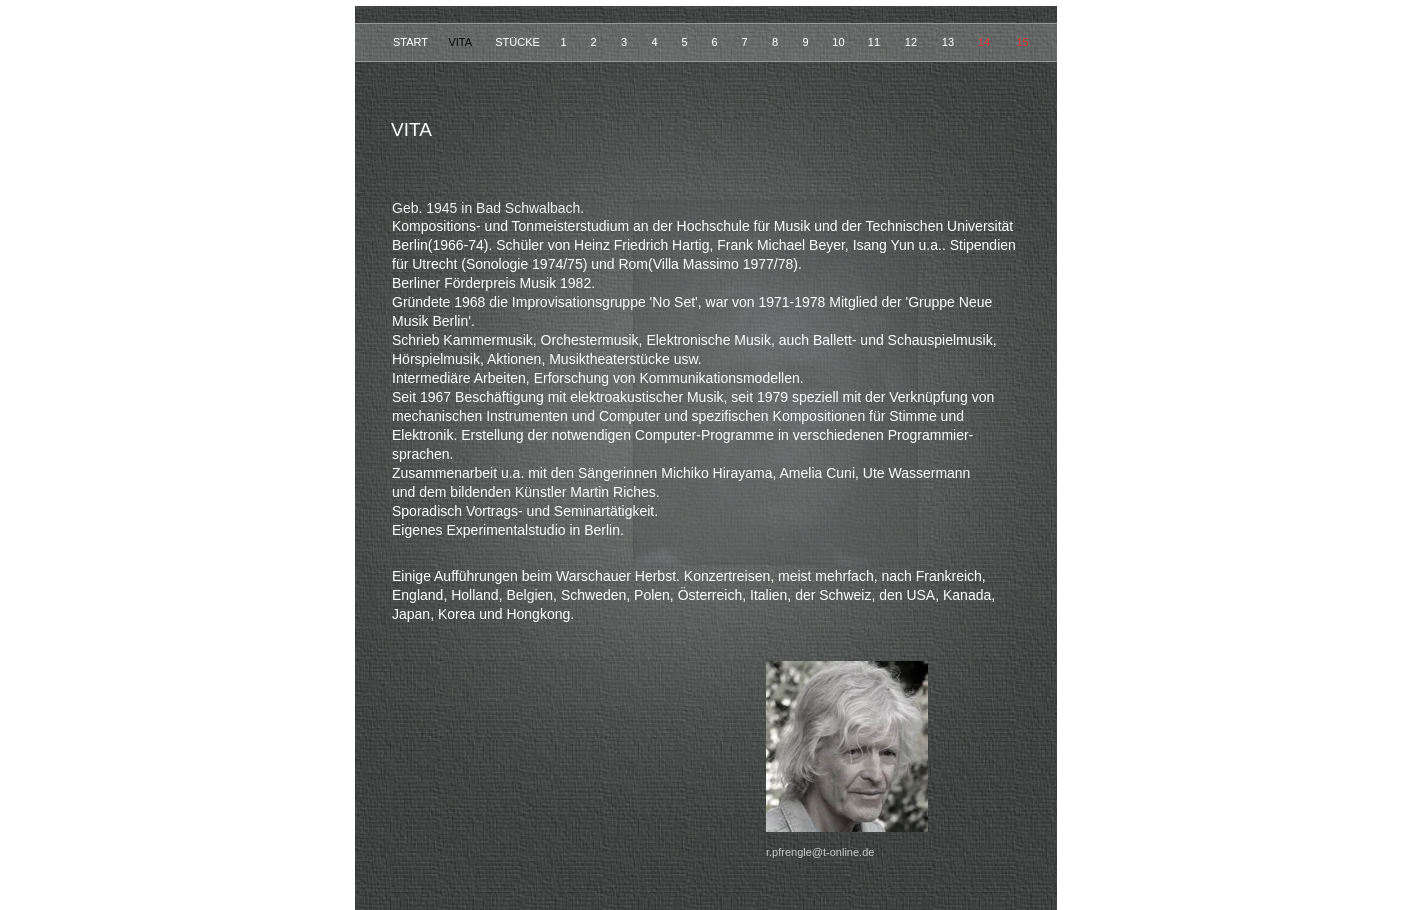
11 (875, 42)
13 (949, 42)
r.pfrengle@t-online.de (820, 852)
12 (912, 42)
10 (839, 42)
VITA (461, 42)
